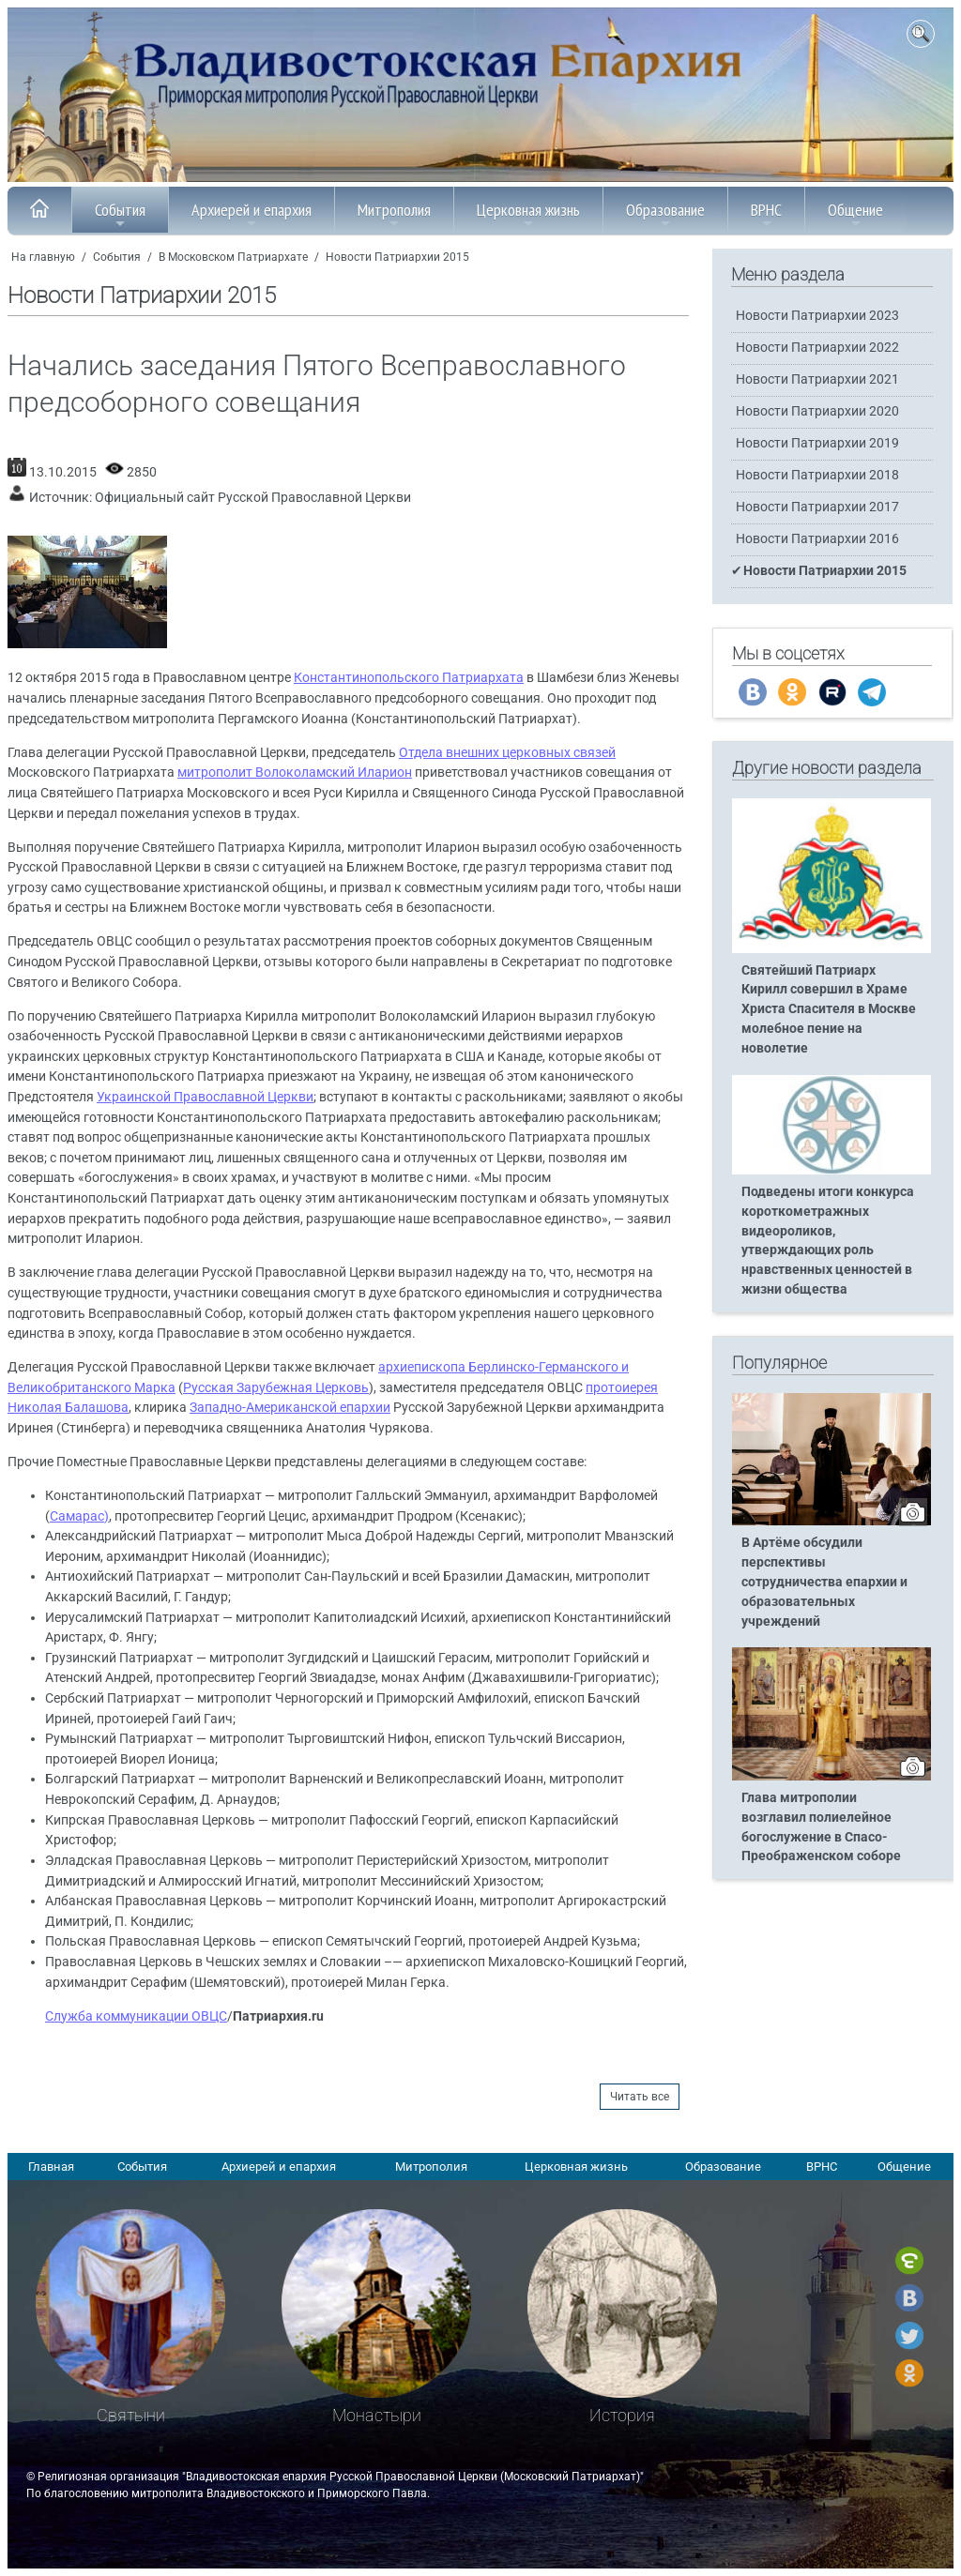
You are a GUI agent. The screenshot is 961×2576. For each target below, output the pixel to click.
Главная (51, 2166)
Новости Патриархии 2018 (817, 475)
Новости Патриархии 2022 (817, 348)
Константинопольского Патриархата (409, 678)
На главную (43, 257)
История (622, 2415)
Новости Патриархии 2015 (397, 257)
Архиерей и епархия (251, 215)
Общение (855, 215)
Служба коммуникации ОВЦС (136, 2016)
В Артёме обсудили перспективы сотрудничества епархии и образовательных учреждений (824, 1582)
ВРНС (766, 215)
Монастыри (376, 2415)
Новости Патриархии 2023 (817, 316)
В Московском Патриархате (233, 257)
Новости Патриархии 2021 (817, 379)
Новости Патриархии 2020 (817, 411)
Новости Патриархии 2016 (817, 539)
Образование (665, 215)
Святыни (131, 2415)
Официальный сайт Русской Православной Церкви (253, 498)
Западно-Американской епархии (290, 1408)
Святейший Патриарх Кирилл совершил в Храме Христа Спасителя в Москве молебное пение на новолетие (828, 1009)
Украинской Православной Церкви (205, 1097)
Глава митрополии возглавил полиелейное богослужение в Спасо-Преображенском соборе (821, 1827)
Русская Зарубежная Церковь (276, 1388)
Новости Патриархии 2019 (817, 443)
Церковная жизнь (528, 215)
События (120, 215)
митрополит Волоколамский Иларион (294, 772)
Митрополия (394, 215)
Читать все (639, 2096)
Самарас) (79, 1516)
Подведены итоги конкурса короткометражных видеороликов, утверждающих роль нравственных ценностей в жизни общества (827, 1240)
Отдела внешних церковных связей (507, 753)
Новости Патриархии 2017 (817, 507)
